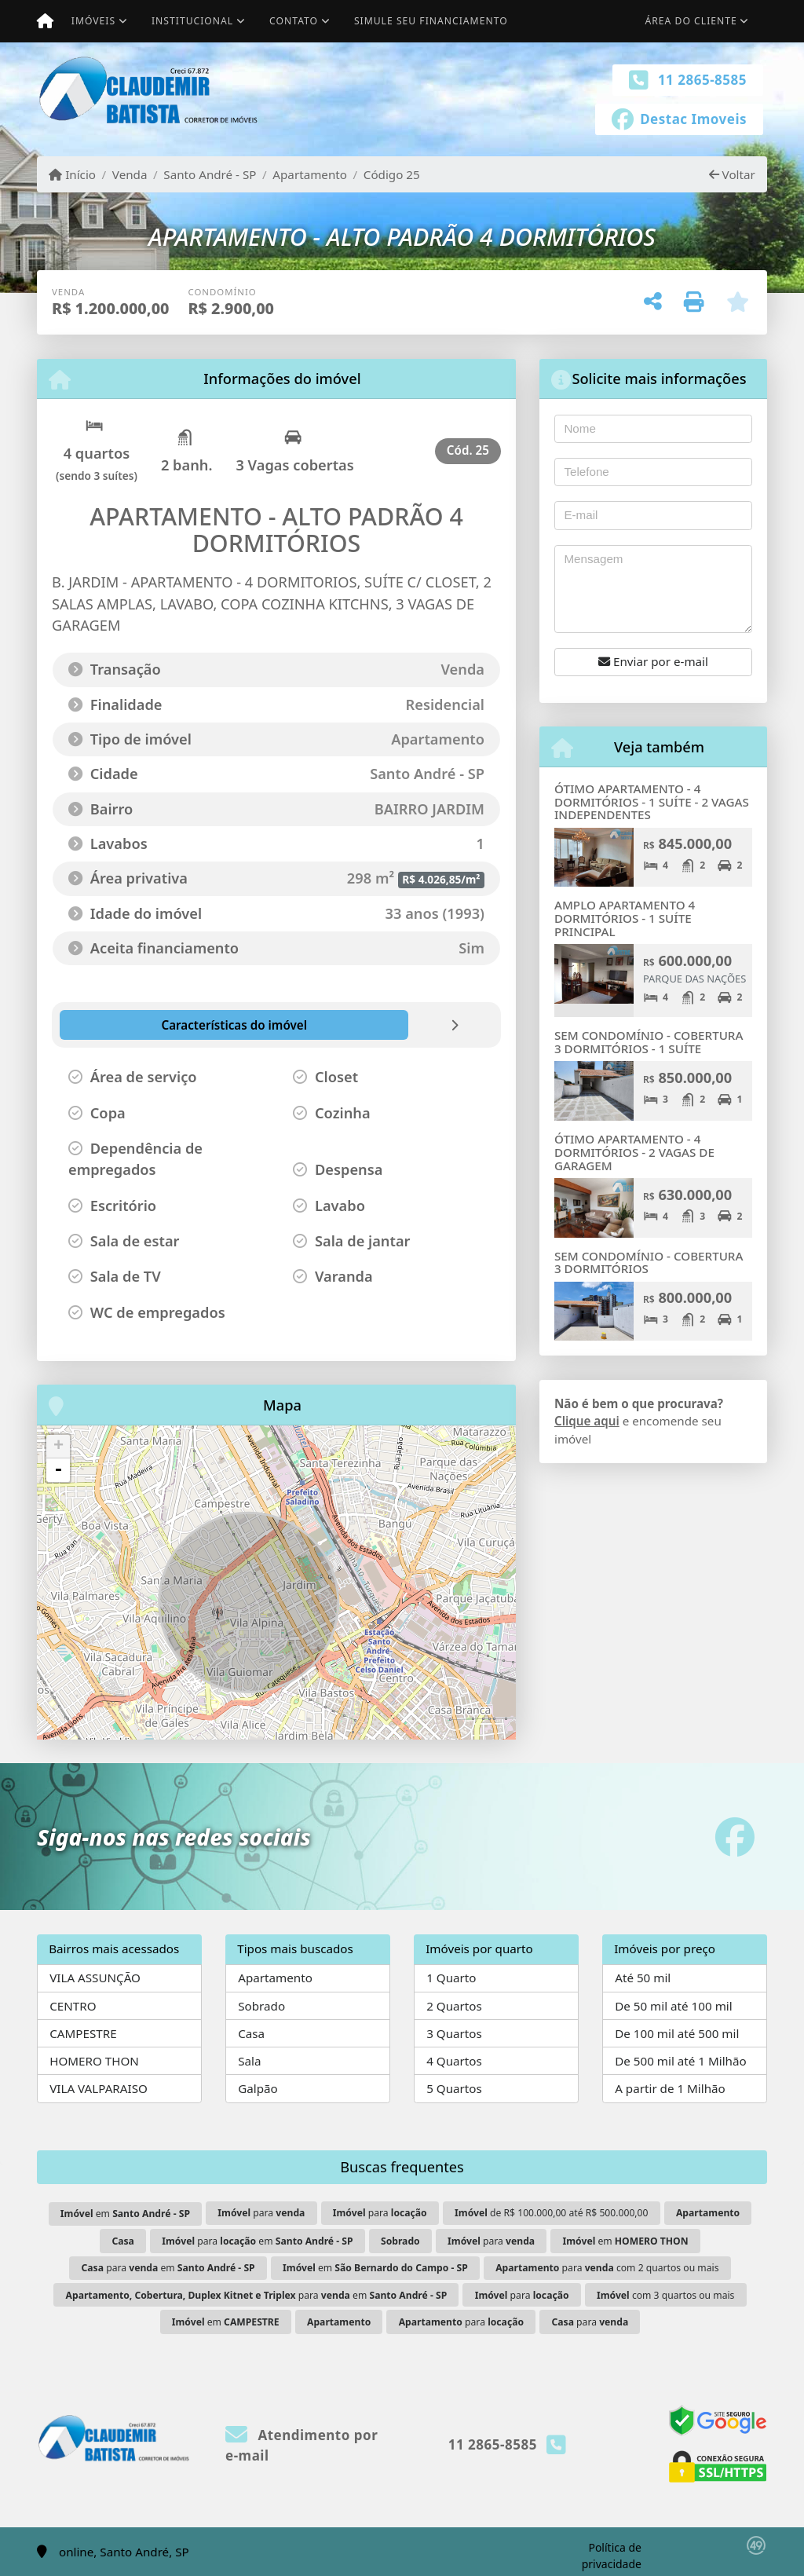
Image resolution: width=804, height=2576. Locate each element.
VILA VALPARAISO (98, 2088)
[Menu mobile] (45, 21)
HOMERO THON (94, 2061)
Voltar (732, 174)
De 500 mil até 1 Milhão (680, 2061)
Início (72, 174)
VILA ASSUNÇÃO (95, 1977)
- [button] (58, 1470)
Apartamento (309, 174)
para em (257, 2241)
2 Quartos (454, 2006)
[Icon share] (679, 118)
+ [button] (58, 1446)
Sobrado (261, 2006)
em (125, 2213)
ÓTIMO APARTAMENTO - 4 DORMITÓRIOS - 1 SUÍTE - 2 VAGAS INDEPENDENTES (651, 801)
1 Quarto (451, 1977)
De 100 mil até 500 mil (677, 2033)
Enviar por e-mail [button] (653, 661)
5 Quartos (454, 2088)
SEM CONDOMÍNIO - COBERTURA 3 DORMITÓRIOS (648, 1262)
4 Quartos (454, 2061)
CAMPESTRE (82, 2033)
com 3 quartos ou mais (665, 2295)
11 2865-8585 (702, 80)
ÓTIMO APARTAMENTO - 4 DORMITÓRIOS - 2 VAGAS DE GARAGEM (634, 1152)
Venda (130, 174)
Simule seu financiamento (431, 20)
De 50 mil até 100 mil (673, 2006)
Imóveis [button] (93, 20)
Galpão (258, 2088)
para (261, 2212)
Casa (251, 2033)
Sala (249, 2061)
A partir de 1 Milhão (670, 2088)
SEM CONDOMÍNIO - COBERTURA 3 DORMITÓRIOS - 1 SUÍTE (648, 1041)
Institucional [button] (192, 20)
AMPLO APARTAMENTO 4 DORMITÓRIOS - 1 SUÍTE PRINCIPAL (624, 918)
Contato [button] (293, 20)
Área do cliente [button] (691, 20)
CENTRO (72, 2006)
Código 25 (392, 174)
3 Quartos (454, 2033)
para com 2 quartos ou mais (606, 2267)
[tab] (144, 1025)
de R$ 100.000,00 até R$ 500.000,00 (551, 2212)
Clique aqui (586, 1421)
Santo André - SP (209, 174)
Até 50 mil (643, 1977)
